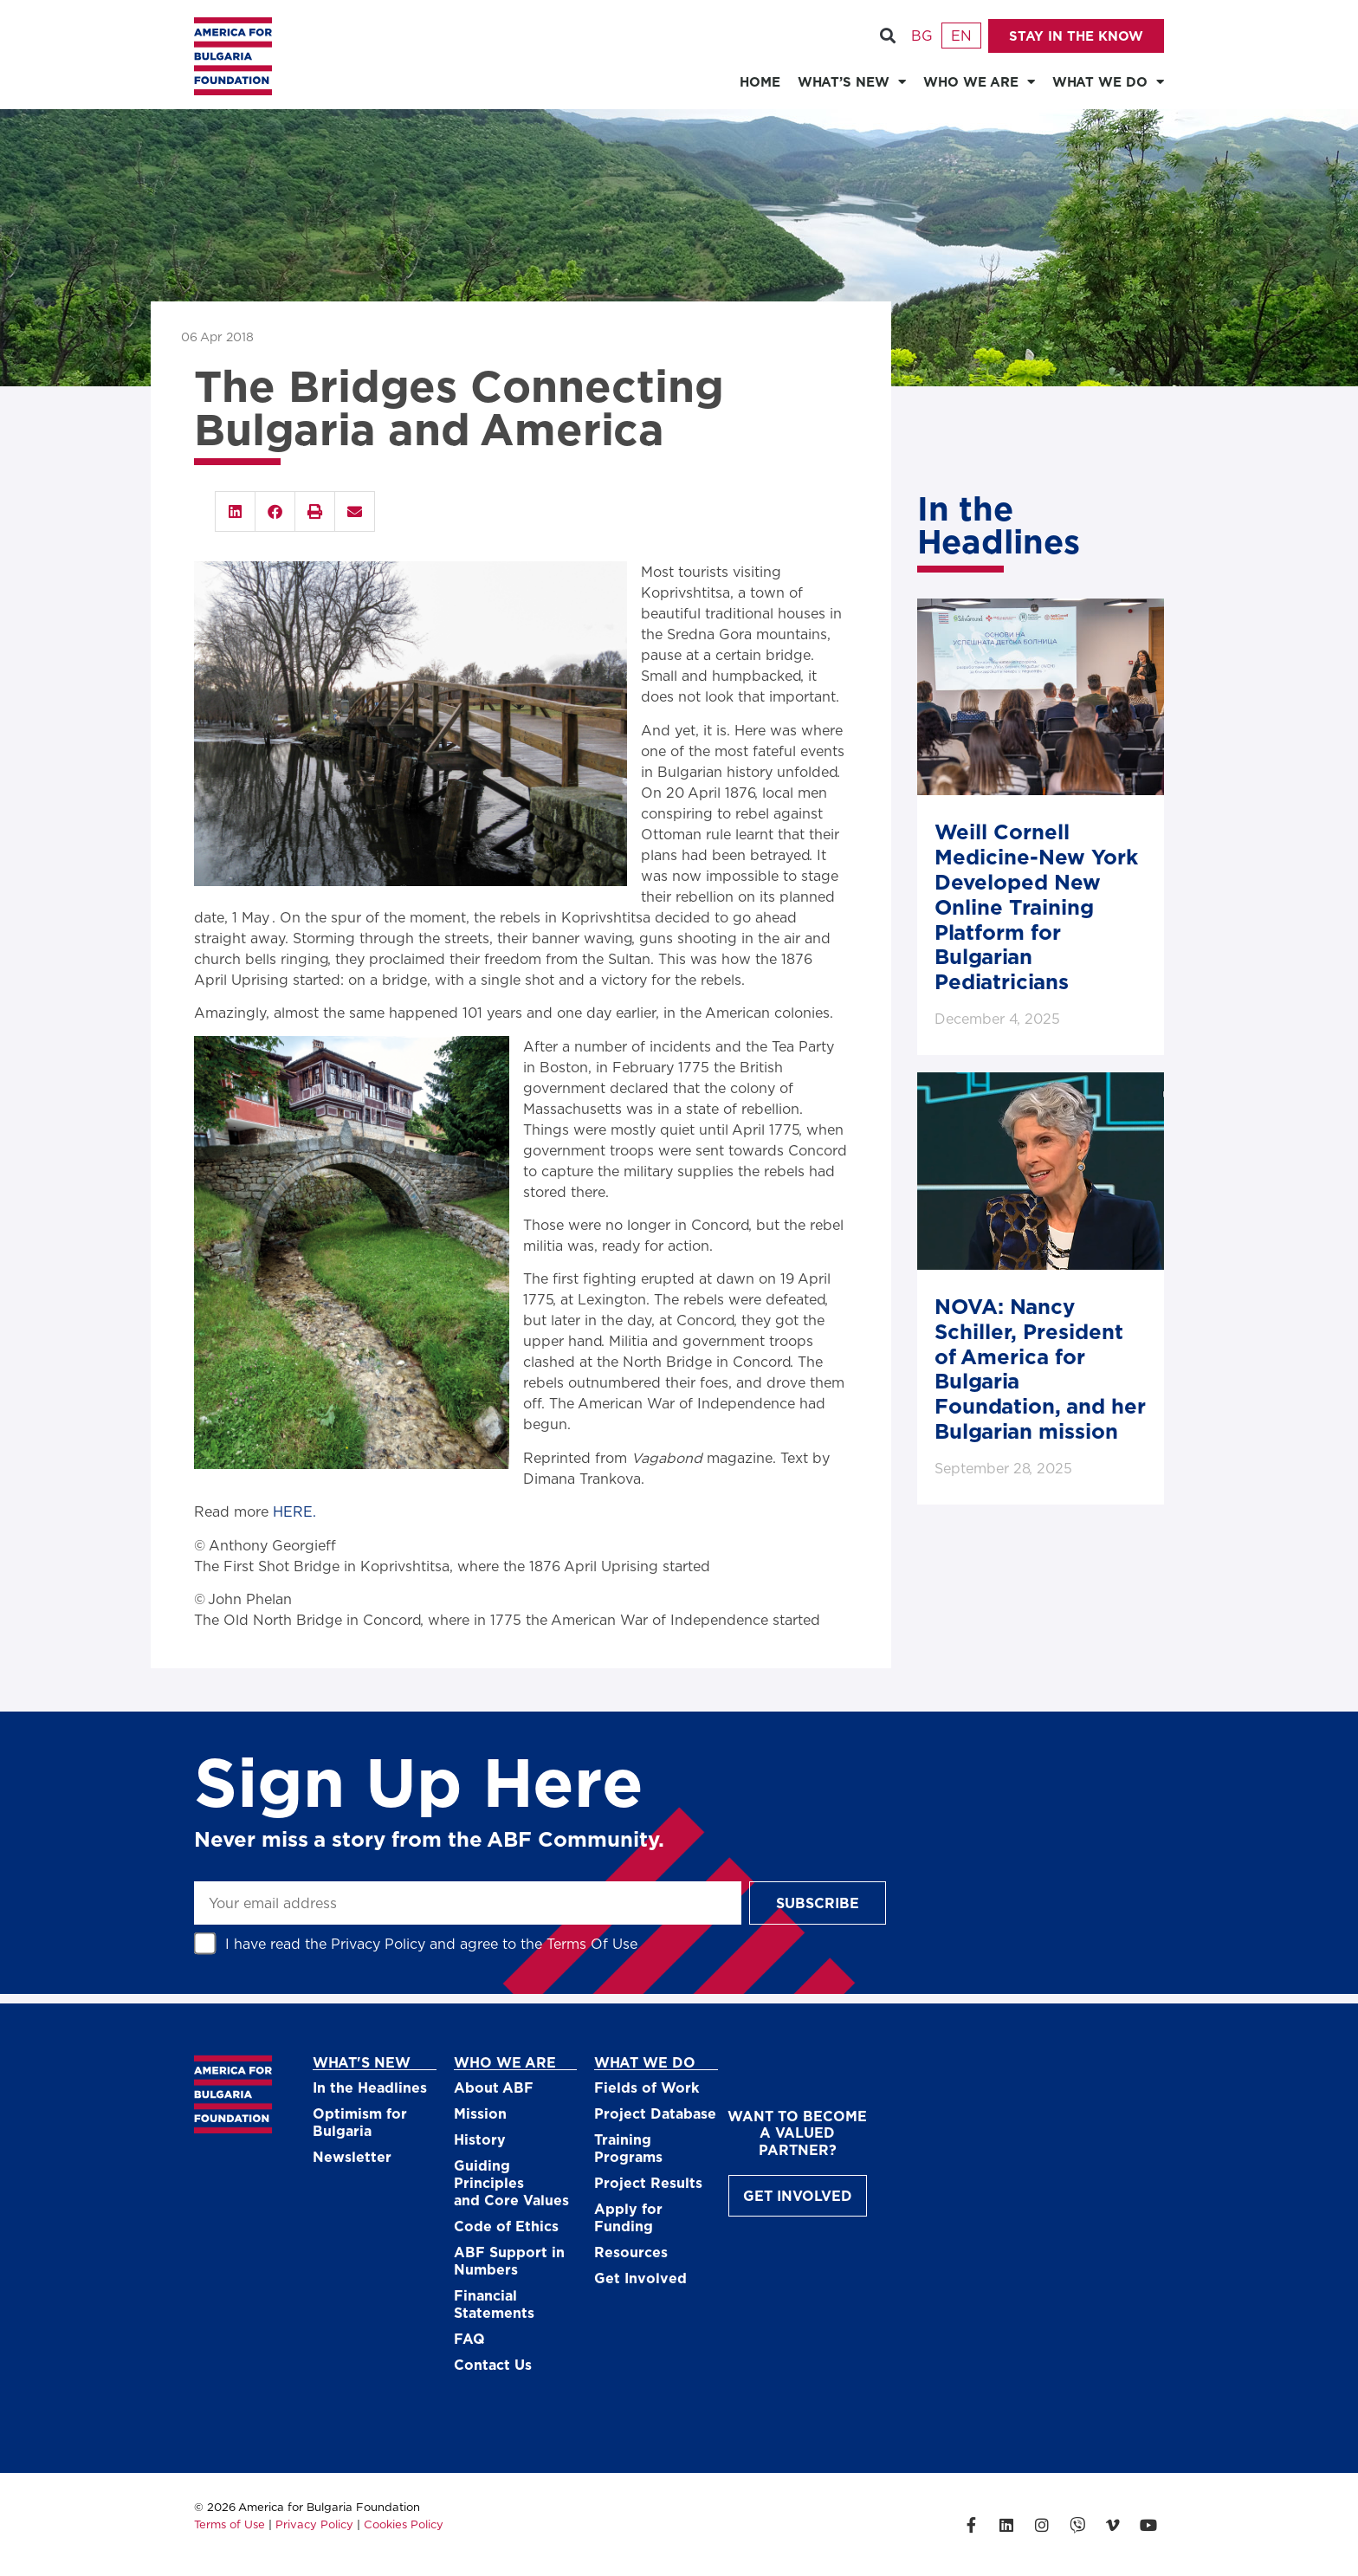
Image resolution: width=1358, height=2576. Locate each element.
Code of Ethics (506, 2225)
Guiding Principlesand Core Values (511, 2182)
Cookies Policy (403, 2524)
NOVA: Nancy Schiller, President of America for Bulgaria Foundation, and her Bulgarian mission (1040, 1368)
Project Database (655, 2113)
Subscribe (817, 1902)
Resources (631, 2251)
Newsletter (352, 2156)
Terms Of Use (591, 1943)
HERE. (294, 1511)
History (480, 2139)
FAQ (469, 2338)
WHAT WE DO (1108, 82)
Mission (480, 2113)
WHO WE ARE (979, 82)
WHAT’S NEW (852, 82)
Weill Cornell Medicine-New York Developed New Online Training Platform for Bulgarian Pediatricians (1036, 906)
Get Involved (640, 2277)
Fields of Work (646, 2087)
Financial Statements (494, 2303)
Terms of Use (229, 2524)
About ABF (494, 2087)
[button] (887, 36)
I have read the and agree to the (431, 1943)
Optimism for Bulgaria (360, 2122)
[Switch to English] (961, 36)
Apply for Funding (628, 2217)
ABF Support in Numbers (509, 2260)
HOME (760, 81)
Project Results (648, 2182)
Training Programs (628, 2148)
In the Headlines (370, 2087)
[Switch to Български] (921, 36)
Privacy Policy (378, 1943)
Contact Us (493, 2364)
